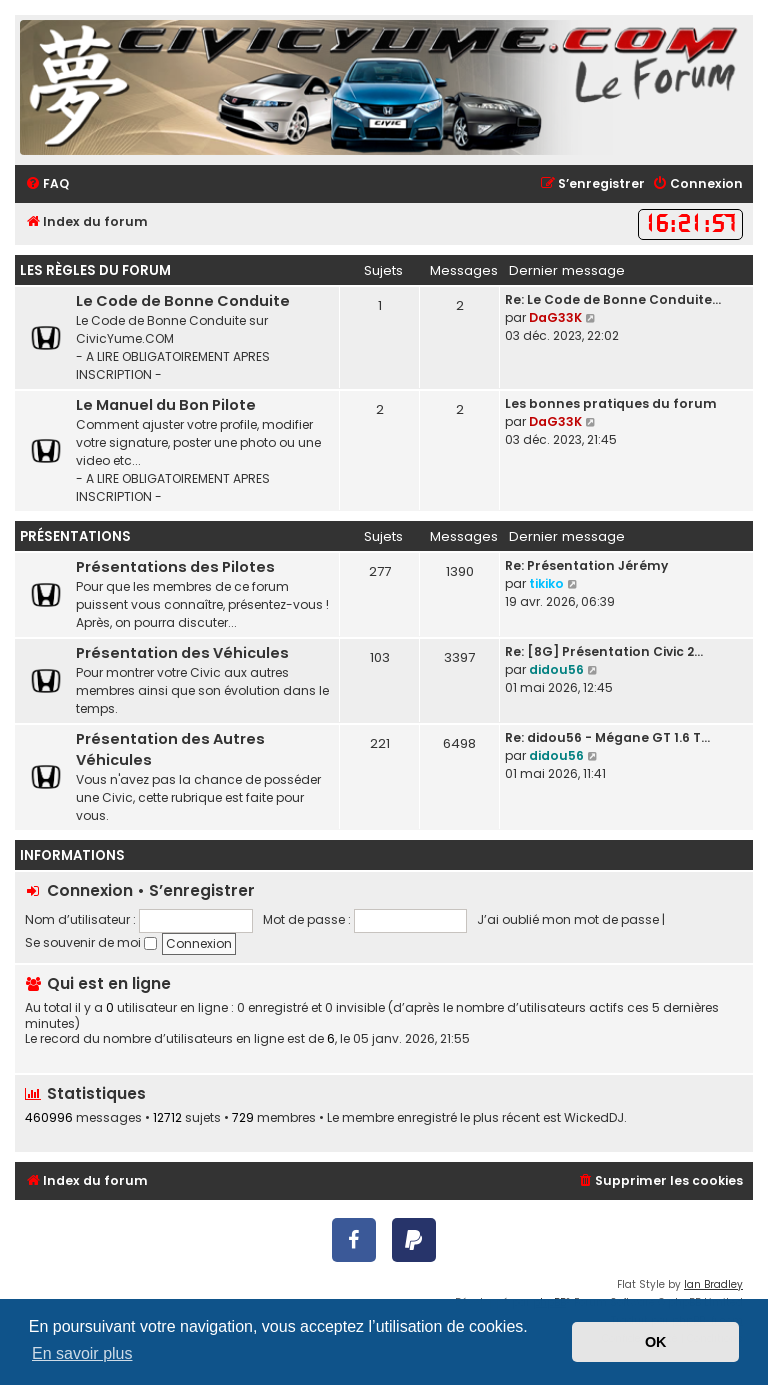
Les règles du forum (95, 270)
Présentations (75, 536)
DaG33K (555, 317)
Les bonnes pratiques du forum (611, 403)
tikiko (546, 583)
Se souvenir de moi (91, 942)
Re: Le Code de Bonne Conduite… (613, 299)
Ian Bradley (713, 1284)
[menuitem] (47, 184)
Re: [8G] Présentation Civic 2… (604, 651)
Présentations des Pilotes (175, 567)
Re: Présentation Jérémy (586, 565)
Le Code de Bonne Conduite (183, 301)
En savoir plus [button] (82, 1353)
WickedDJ (594, 1118)
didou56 (556, 669)
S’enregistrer (202, 890)
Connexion (90, 890)
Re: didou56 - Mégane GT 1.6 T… (607, 737)
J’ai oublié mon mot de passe (568, 919)
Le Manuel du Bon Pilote (166, 405)
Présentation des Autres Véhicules (170, 749)
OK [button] (656, 1342)
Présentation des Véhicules (182, 653)
